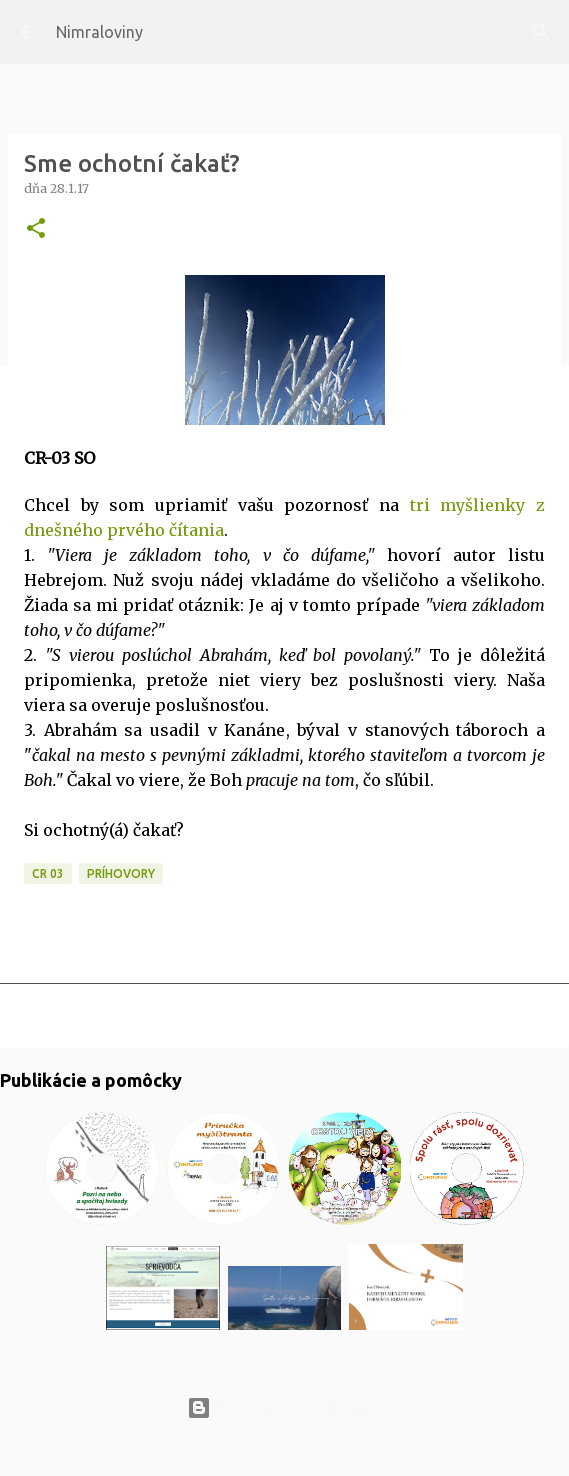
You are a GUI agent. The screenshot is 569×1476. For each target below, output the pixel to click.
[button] (36, 229)
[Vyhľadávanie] (541, 32)
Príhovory (121, 873)
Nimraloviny (99, 32)
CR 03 (48, 873)
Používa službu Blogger (285, 1408)
